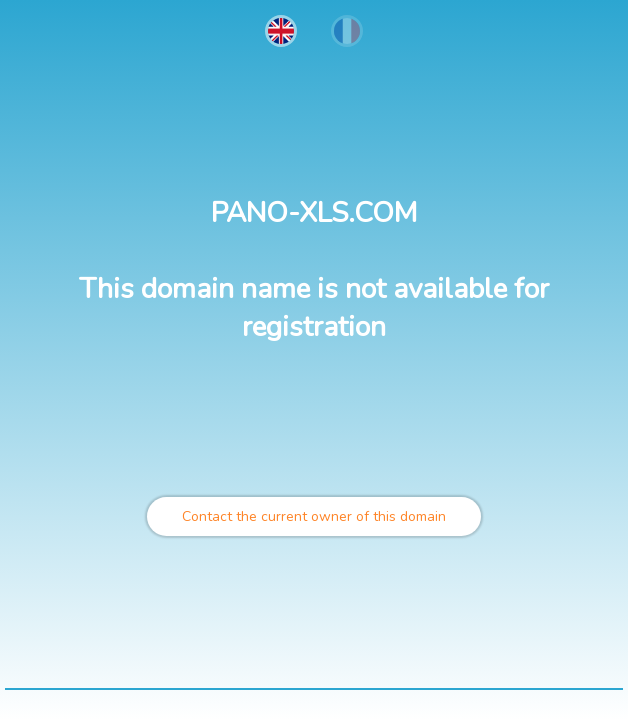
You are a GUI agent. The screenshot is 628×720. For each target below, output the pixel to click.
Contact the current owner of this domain (314, 516)
